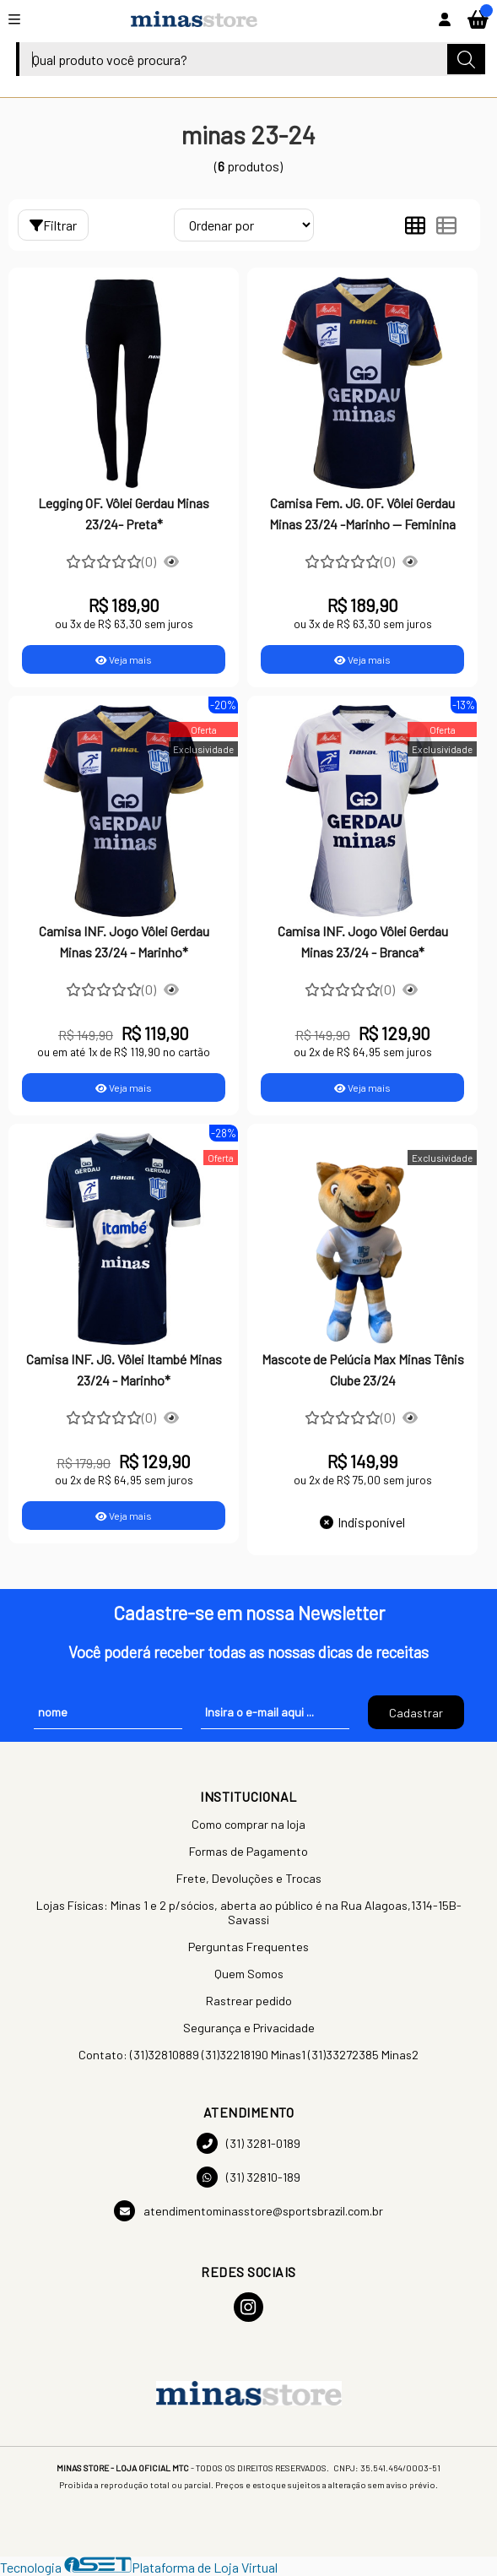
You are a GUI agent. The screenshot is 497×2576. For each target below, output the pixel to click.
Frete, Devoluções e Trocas (248, 1878)
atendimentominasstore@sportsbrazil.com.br (248, 2210)
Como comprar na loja (248, 1824)
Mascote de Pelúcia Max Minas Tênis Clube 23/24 (363, 1369)
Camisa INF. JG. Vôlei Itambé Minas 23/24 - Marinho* (124, 1369)
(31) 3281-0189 (248, 2143)
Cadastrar (416, 1713)
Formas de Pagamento (248, 1851)
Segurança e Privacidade (249, 2027)
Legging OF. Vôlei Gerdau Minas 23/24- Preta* (123, 513)
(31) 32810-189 (248, 2177)
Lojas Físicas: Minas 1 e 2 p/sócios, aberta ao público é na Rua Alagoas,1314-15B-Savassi (249, 1912)
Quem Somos (249, 1973)
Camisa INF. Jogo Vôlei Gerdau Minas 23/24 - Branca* (363, 941)
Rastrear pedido (249, 2000)
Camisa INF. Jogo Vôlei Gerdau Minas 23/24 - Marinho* (124, 941)
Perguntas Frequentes (248, 1946)
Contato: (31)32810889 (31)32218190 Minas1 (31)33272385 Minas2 (248, 2054)
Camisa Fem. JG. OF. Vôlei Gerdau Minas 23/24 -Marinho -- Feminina (362, 513)
